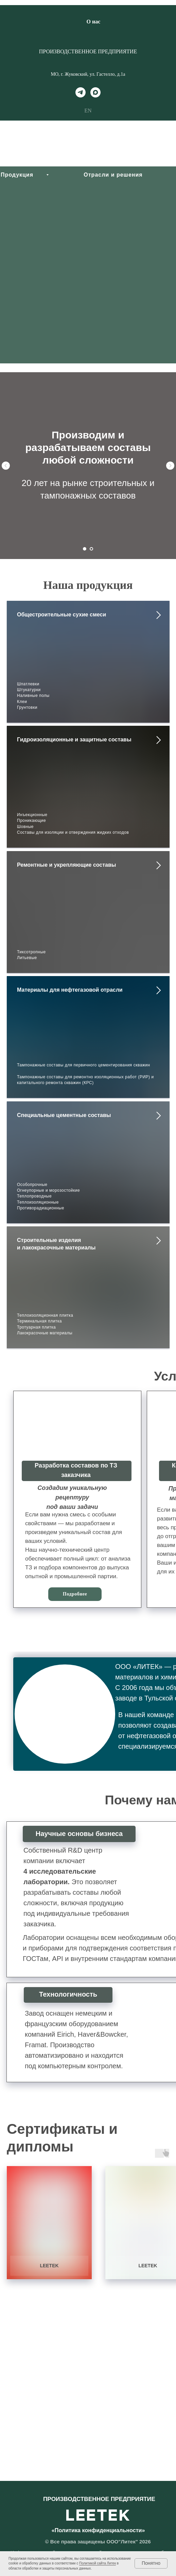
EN (87, 110)
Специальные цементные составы (64, 1115)
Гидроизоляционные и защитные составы (74, 739)
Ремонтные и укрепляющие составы (66, 865)
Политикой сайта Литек (97, 2563)
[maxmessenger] (95, 92)
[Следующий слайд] (170, 466)
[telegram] (80, 92)
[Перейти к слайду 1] (84, 549)
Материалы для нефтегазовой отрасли (70, 990)
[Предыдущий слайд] (6, 466)
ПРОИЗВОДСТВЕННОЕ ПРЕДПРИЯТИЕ (88, 51)
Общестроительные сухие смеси (61, 614)
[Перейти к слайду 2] (91, 549)
